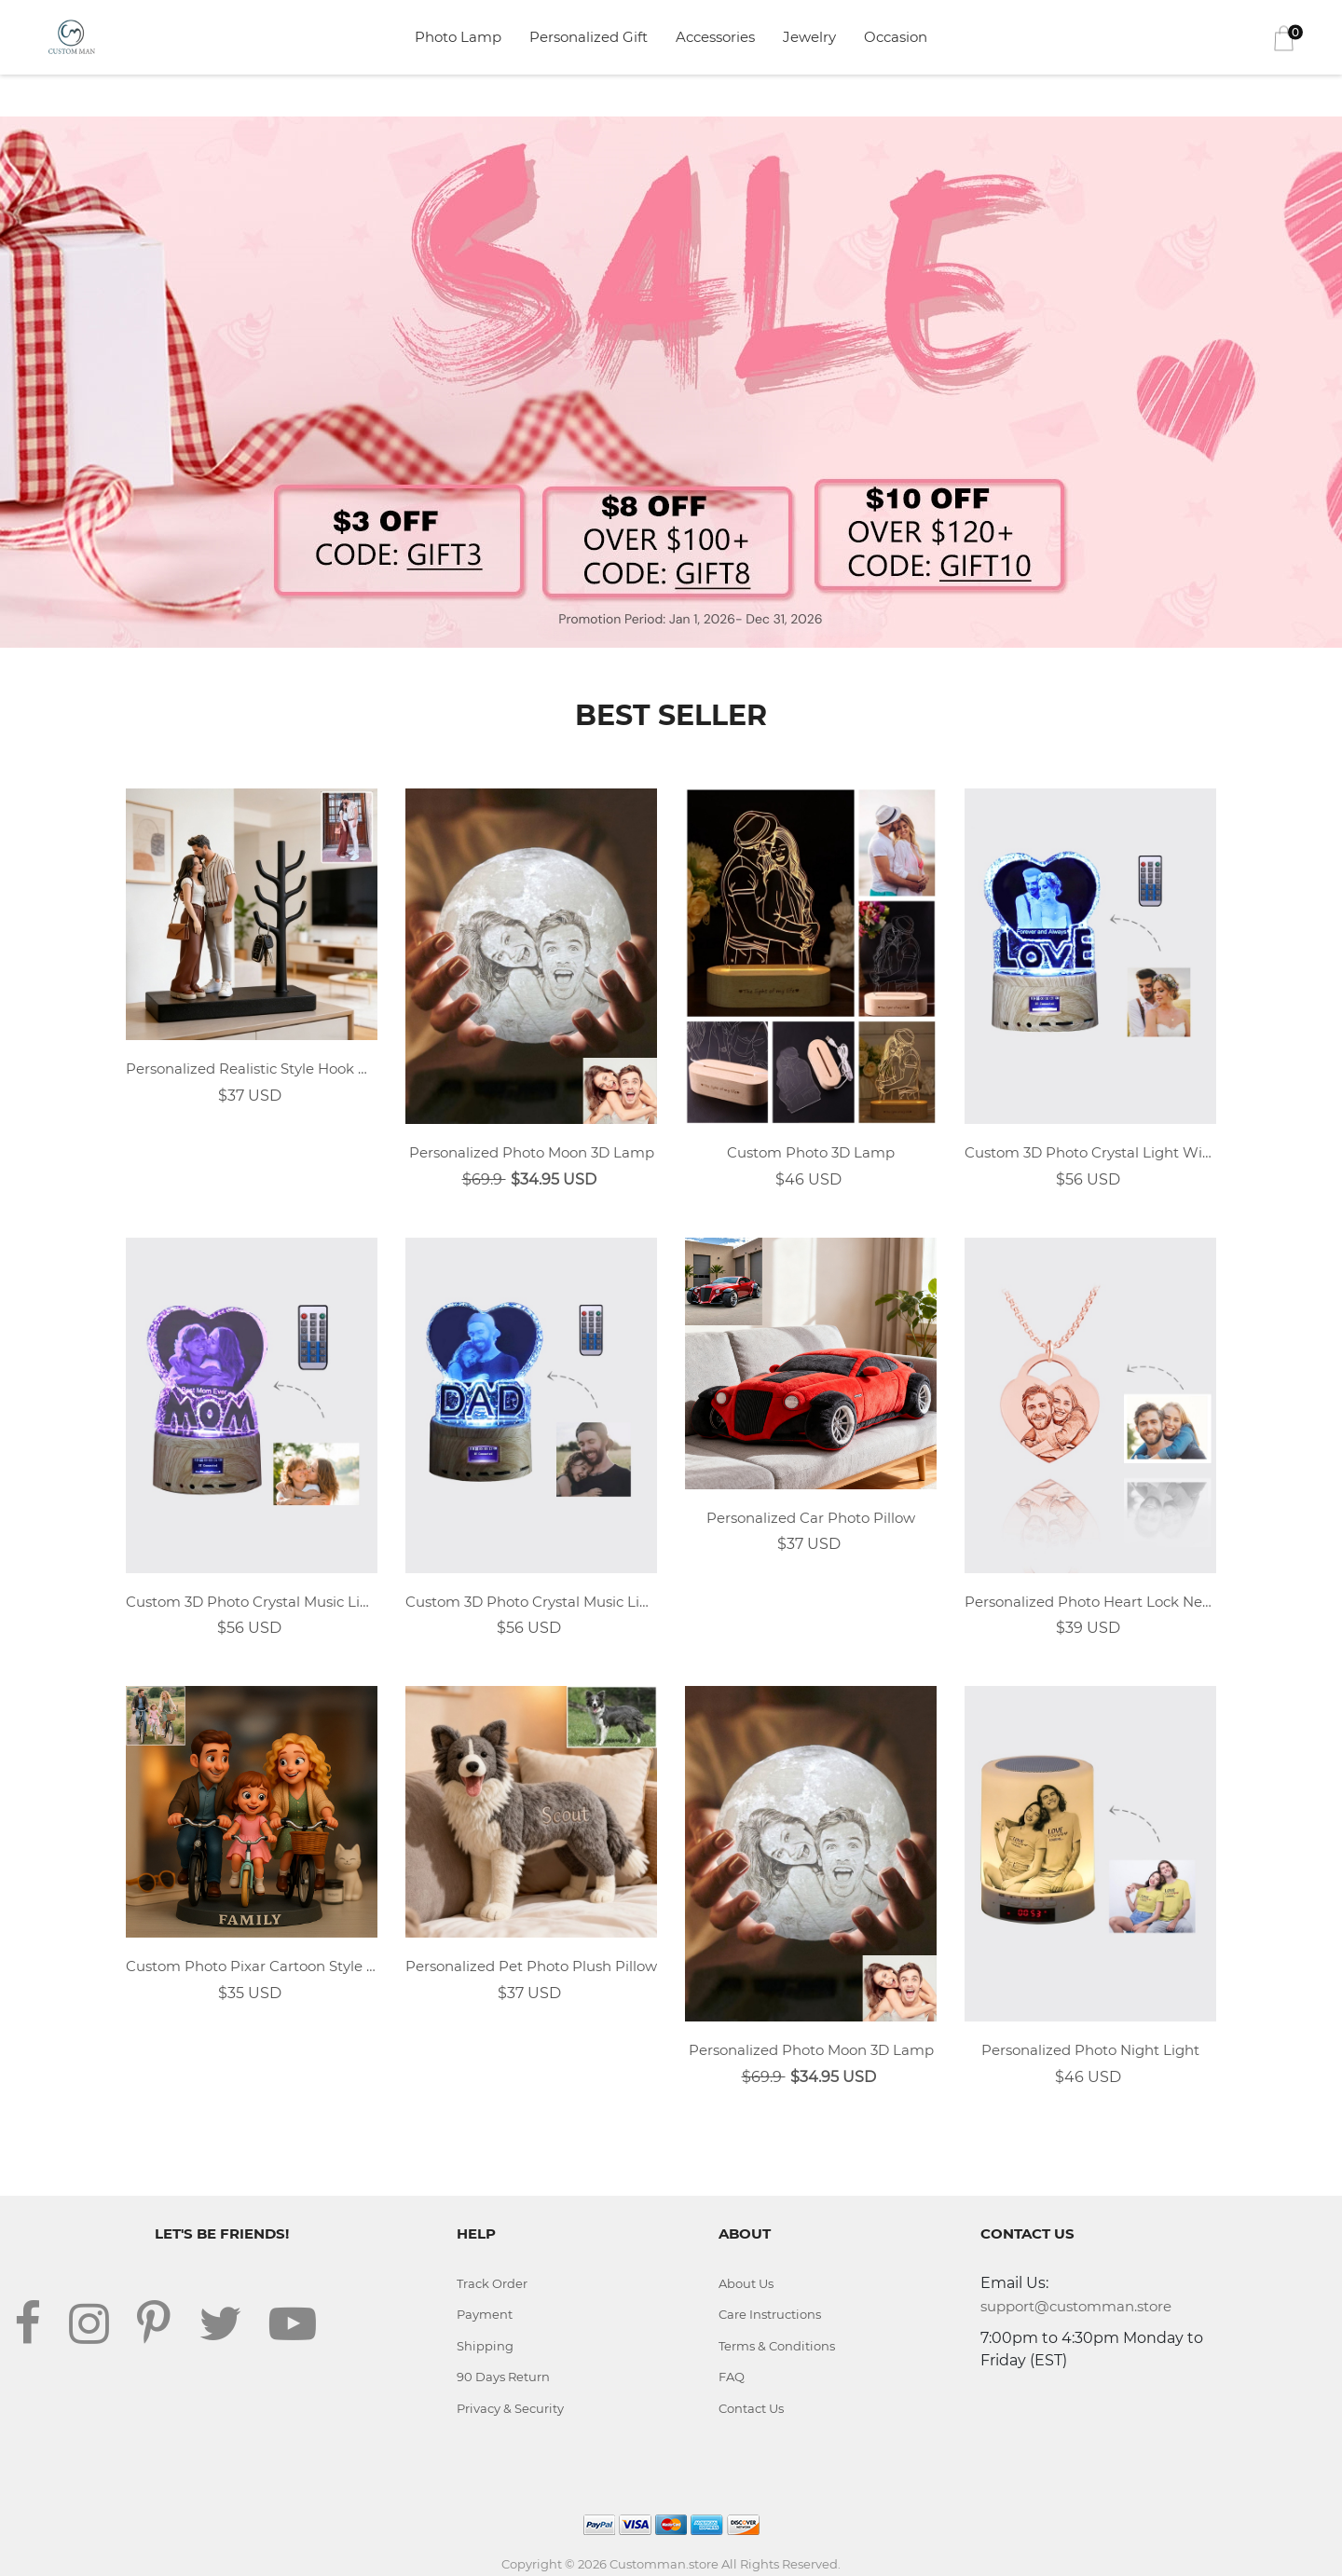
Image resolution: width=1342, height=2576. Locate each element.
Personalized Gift (588, 37)
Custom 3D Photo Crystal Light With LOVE (1090, 1152)
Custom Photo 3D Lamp (811, 1152)
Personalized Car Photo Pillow (810, 1518)
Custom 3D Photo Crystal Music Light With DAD (531, 1601)
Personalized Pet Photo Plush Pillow (531, 1966)
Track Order (492, 2283)
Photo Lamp (458, 37)
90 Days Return (503, 2376)
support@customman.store (1075, 2306)
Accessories (715, 37)
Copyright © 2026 (555, 2563)
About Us (746, 2283)
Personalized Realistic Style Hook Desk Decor (251, 1068)
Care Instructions (770, 2314)
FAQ (732, 2376)
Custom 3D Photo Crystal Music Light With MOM (251, 1601)
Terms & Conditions (777, 2345)
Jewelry (809, 37)
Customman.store (664, 2563)
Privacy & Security (510, 2408)
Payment (485, 2314)
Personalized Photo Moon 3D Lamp (531, 1152)
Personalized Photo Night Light (1090, 2050)
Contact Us (751, 2408)
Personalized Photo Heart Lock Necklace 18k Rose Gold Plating (1090, 1601)
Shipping (485, 2345)
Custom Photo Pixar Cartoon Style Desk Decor (251, 1966)
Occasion (895, 37)
